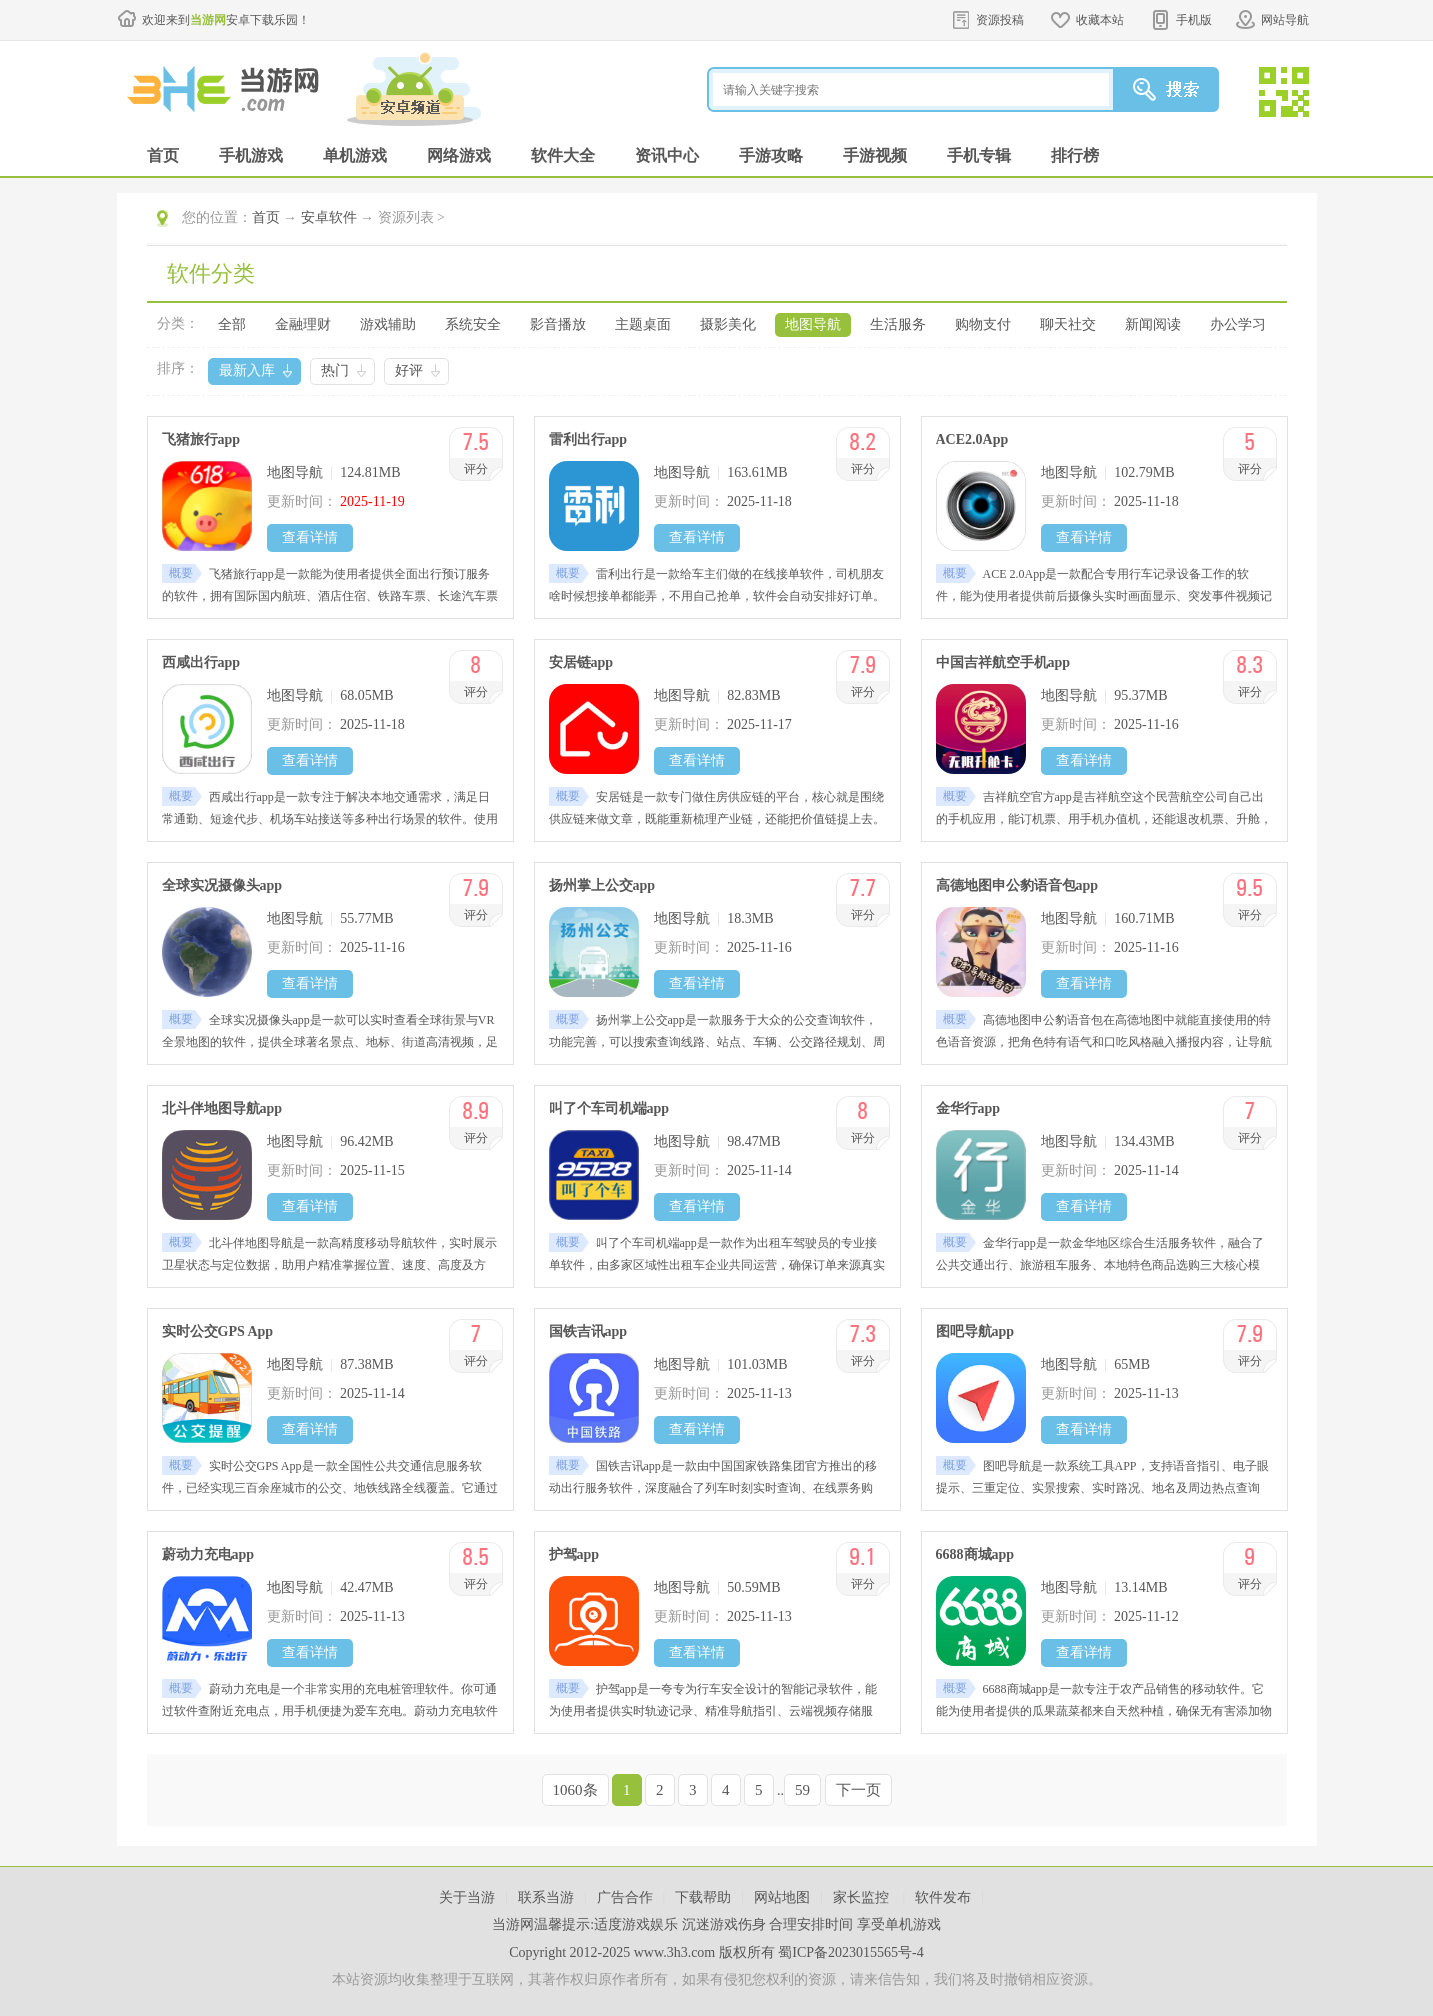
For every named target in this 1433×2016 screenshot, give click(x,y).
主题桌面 (643, 324)
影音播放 (558, 324)
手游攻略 (771, 155)
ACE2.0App (972, 439)
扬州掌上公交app (602, 885)
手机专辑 (979, 155)
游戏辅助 (388, 324)
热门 (335, 370)
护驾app (574, 1554)
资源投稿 (1000, 20)
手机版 (1194, 20)
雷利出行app (588, 439)
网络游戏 (459, 155)
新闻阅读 (1153, 324)
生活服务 (898, 324)
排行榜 (1075, 155)
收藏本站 (1100, 20)
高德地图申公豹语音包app (1017, 885)
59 (802, 1790)
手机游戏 (251, 155)
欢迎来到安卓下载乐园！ (226, 20)
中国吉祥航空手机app (1003, 662)
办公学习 (1238, 324)
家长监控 (863, 1897)
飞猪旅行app (201, 439)
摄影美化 (728, 324)
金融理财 (303, 324)
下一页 (858, 1790)
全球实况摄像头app (222, 885)
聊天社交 (1068, 324)
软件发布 (943, 1897)
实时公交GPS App (218, 1331)
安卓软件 (329, 217)
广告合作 (625, 1897)
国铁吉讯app (588, 1331)
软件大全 (563, 155)
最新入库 (247, 370)
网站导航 (1285, 20)
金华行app (968, 1108)
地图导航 (813, 324)
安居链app (581, 662)
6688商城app (975, 1554)
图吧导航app (975, 1331)
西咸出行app (201, 662)
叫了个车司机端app (609, 1108)
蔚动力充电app (208, 1554)
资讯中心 (667, 155)
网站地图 (782, 1897)
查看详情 (310, 537)
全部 (232, 324)
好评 (409, 370)
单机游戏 (355, 155)
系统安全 (473, 324)
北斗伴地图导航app (222, 1108)
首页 (163, 155)
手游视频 (875, 155)
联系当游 (546, 1897)
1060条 (575, 1790)
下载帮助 (703, 1897)
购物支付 (983, 324)
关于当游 (467, 1897)
